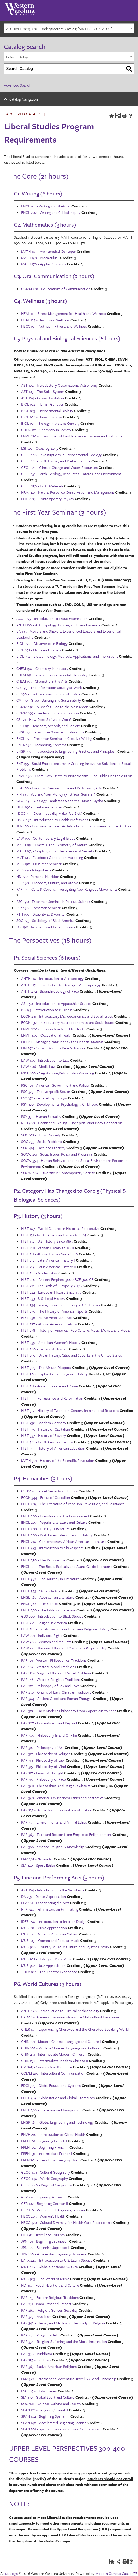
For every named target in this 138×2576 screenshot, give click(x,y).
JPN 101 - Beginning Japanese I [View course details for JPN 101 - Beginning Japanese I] (44, 2241)
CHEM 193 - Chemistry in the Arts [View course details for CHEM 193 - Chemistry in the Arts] (42, 681)
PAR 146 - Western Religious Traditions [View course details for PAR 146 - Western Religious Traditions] (50, 1679)
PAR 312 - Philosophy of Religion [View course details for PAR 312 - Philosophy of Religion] (45, 1753)
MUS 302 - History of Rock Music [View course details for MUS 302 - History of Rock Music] (46, 1959)
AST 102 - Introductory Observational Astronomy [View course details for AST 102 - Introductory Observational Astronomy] (59, 385)
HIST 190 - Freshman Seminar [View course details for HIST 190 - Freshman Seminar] (39, 807)
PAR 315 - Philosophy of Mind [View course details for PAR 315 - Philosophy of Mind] (43, 1766)
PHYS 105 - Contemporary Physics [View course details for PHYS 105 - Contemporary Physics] (47, 498)
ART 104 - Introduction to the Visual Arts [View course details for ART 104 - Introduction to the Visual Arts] (52, 1890)
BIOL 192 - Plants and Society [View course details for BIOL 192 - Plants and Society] (38, 650)
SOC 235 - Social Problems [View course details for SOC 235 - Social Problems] (41, 1141)
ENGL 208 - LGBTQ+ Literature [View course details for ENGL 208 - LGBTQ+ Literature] (45, 1528)
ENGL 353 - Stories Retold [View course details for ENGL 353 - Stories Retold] (41, 1590)
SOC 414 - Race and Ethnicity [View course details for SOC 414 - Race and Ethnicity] (43, 1147)
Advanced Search (17, 85)
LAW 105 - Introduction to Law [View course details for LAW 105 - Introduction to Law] (45, 1060)
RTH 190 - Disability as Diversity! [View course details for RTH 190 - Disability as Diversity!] (40, 914)
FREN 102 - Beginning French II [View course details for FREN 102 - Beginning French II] (45, 2147)
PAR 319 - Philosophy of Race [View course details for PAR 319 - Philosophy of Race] (43, 1779)
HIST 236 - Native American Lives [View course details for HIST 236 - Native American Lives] (46, 1317)
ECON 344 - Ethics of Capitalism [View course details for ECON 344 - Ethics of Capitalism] (45, 1497)
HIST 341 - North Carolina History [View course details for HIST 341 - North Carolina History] (47, 1441)
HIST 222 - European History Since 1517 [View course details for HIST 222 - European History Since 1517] (51, 1292)
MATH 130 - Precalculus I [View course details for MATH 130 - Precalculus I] (40, 257)
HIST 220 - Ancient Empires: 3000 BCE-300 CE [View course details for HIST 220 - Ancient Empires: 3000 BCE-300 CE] (57, 1279)
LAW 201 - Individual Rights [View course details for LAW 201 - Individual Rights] (41, 1635)
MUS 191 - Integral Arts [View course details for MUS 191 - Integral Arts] (33, 870)
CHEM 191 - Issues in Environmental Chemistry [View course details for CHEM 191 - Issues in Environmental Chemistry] (51, 674)
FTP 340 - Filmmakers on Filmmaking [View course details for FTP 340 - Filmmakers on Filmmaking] (49, 1909)
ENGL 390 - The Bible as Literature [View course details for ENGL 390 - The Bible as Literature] (48, 1610)
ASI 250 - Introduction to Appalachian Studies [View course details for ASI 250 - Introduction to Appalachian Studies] (56, 1003)
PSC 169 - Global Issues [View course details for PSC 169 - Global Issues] (39, 2390)
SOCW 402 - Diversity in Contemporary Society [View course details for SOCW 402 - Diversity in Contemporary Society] (58, 1172)
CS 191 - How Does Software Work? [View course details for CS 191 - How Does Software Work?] (44, 719)
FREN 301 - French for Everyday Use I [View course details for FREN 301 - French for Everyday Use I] (50, 2160)
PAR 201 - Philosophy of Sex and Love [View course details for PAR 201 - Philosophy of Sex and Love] (50, 1685)
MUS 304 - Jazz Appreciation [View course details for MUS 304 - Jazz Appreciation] (43, 1965)
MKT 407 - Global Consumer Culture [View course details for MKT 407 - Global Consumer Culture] (49, 2266)
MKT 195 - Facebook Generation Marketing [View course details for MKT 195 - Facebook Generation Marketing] (49, 857)
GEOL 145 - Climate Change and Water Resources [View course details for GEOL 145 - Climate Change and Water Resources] (59, 467)
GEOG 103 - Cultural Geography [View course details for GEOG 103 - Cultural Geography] (45, 2172)
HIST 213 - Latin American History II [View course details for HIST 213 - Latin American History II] (48, 1266)
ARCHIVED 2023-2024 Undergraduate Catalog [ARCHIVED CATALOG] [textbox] (59, 28)
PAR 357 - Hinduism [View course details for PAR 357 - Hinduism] (36, 2360)
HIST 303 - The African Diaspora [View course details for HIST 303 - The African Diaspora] (46, 1367)
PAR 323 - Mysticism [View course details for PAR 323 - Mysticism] (36, 2316)
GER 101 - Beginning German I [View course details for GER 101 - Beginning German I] (44, 2197)
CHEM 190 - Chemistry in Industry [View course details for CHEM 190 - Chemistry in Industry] (42, 668)
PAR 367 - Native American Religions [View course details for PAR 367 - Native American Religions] (49, 2366)
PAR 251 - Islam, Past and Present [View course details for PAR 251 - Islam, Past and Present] (46, 2303)
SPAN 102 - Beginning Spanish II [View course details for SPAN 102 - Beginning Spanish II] (45, 2416)
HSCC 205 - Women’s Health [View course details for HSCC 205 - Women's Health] (43, 2216)
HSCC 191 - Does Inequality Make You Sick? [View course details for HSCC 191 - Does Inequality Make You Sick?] (49, 813)
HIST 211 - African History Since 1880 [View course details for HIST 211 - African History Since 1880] (49, 1254)
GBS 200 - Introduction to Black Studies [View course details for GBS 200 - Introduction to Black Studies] (52, 1616)
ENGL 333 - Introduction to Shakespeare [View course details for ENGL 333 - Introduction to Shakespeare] (52, 1547)
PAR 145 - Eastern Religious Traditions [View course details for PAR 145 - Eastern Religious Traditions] (50, 2297)
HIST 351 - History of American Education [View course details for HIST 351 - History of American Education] (53, 1448)
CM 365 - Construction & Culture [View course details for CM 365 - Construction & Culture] (46, 2067)
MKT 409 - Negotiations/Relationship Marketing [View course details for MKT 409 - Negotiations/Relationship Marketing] (57, 1073)
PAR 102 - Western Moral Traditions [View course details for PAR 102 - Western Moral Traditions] (48, 1666)
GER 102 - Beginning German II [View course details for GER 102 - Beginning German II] (44, 2203)
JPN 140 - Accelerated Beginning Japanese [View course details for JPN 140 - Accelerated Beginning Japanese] (54, 2253)
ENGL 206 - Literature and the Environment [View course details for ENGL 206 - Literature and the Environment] (55, 1516)
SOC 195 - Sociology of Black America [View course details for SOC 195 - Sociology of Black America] (45, 920)
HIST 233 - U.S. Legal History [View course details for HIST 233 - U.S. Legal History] (43, 1298)
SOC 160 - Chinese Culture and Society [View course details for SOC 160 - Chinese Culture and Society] (51, 2403)
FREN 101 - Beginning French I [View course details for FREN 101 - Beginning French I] (44, 2140)
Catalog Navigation (23, 99)
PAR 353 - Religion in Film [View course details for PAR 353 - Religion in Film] (40, 2335)
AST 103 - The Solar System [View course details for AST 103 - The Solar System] (42, 391)
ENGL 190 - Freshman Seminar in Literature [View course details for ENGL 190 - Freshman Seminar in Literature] (50, 732)
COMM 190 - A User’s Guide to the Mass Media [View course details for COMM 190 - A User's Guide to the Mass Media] (52, 706)
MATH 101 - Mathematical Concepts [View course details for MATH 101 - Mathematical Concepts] (48, 251)
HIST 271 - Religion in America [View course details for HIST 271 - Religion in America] (44, 1622)
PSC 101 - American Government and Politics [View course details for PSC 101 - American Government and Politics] (55, 1085)
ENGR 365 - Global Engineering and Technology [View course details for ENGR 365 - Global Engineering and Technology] (57, 2122)
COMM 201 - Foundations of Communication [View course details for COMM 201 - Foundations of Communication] (55, 288)
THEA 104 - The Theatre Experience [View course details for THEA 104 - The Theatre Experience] (49, 1971)
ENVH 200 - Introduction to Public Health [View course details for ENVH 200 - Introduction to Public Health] (53, 1028)
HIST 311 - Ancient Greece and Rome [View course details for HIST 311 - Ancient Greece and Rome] (49, 1386)
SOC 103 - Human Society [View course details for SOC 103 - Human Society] (41, 1135)
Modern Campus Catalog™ (116, 2573)
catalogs (11, 2573)
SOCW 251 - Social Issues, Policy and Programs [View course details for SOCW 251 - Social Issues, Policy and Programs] (57, 1154)
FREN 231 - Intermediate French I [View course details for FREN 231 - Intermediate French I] (46, 2153)
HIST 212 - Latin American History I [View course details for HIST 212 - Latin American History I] (48, 1260)
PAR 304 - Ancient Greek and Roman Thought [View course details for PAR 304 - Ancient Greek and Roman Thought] (56, 1698)
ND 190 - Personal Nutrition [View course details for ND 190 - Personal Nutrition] (37, 876)
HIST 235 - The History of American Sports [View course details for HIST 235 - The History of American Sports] (54, 1311)
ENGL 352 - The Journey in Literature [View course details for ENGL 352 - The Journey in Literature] (50, 1578)
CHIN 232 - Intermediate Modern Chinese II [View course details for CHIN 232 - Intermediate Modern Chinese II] (54, 2060)
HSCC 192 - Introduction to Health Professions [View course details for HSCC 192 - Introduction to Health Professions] (52, 819)
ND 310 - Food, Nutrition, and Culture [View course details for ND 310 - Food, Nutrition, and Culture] (50, 2285)
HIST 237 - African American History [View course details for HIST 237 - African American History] (49, 1324)
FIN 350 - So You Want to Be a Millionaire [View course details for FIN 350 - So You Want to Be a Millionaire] (53, 1048)
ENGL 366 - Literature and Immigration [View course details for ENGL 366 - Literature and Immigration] (51, 2110)
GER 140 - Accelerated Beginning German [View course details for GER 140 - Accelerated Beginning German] (53, 2209)
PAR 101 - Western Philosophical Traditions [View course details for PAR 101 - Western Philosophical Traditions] (53, 1660)
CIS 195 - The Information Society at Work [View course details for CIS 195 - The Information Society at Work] (49, 687)
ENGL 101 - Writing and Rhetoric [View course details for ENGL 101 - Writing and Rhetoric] (45, 206)
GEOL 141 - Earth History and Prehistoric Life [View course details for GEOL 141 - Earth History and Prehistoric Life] (55, 461)
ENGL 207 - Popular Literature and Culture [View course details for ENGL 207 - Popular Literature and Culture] (54, 1522)
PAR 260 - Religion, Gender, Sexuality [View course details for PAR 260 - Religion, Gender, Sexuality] (49, 2310)
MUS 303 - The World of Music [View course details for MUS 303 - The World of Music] (45, 2278)
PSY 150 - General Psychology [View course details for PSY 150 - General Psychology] (44, 1097)
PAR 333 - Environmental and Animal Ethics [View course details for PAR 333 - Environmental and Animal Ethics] (54, 1822)
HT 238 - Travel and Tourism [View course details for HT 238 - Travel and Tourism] (43, 2234)
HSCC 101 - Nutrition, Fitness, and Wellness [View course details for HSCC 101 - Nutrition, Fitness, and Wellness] (54, 326)
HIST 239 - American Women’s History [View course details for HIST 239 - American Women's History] (50, 1342)
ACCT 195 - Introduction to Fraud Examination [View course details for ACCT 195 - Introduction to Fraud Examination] (52, 618)
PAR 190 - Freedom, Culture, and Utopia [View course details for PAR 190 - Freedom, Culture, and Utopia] (47, 882)
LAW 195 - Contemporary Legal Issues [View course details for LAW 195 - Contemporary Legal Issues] (45, 838)
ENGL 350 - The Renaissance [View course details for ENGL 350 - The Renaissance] (43, 1560)
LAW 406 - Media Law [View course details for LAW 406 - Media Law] (38, 1066)
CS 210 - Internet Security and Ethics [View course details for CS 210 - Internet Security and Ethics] (49, 1491)
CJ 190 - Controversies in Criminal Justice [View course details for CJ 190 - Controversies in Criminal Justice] (48, 694)
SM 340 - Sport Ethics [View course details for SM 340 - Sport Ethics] (38, 1865)
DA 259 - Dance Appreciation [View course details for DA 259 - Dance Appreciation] (43, 1896)
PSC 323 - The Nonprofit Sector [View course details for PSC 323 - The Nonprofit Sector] (45, 1091)
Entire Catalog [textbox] (17, 56)
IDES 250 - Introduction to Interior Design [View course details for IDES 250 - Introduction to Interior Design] (53, 1921)
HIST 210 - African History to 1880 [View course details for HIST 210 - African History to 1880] (47, 1247)
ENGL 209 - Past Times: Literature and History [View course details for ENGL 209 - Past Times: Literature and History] (57, 1535)
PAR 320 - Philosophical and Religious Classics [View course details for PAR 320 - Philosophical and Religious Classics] (55, 1785)
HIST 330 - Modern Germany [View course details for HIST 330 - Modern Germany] (43, 1422)
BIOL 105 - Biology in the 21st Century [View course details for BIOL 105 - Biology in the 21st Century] (50, 423)
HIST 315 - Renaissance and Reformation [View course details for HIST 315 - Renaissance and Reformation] (52, 1398)
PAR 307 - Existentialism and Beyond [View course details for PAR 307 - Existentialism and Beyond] (49, 1723)
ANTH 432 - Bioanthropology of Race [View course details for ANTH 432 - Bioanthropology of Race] (50, 991)
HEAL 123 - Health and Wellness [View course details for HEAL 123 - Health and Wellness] (45, 319)
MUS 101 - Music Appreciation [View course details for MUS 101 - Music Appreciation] (44, 1927)
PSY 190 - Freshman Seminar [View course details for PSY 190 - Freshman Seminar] (38, 907)
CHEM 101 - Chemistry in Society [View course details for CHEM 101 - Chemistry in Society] (46, 429)
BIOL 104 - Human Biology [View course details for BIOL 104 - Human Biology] (41, 417)
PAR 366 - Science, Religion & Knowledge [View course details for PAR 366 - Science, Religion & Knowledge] (52, 1846)
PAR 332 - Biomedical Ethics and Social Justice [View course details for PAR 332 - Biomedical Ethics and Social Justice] (56, 1810)
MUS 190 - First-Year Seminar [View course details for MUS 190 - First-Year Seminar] (39, 863)
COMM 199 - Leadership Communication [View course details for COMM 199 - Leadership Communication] (47, 713)
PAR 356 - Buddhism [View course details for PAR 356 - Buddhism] (36, 2353)
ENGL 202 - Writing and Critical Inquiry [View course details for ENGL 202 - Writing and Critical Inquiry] (50, 212)
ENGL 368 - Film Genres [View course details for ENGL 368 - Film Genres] (39, 1603)
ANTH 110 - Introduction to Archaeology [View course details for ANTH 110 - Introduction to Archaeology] (52, 978)
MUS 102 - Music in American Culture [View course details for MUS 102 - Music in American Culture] (49, 1934)
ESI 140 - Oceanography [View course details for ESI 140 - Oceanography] (39, 448)
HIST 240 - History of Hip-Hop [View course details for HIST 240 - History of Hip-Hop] (44, 1348)
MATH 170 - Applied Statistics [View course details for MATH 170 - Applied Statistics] (43, 264)
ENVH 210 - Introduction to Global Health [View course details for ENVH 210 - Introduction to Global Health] (53, 2134)
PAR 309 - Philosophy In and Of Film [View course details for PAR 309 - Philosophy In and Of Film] (49, 1735)
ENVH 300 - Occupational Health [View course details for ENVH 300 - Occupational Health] (46, 1035)
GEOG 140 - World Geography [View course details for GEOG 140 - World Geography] (44, 2178)
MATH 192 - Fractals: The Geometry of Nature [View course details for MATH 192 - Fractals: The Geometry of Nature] (52, 844)
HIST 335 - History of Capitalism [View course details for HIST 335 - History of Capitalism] (45, 1429)
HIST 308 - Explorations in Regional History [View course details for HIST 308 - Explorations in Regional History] (54, 1373)
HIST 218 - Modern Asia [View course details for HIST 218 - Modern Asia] (39, 1273)
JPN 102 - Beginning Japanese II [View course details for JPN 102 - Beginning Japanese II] (45, 2247)
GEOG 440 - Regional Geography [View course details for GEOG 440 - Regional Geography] (46, 2184)
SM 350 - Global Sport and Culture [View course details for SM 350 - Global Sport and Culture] (47, 2397)
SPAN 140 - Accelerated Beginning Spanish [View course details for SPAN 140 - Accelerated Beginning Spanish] (53, 2422)
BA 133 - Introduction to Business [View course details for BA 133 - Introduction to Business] (46, 1009)
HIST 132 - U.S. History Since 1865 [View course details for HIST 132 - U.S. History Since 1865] (47, 1241)
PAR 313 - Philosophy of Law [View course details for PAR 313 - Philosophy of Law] (43, 1760)
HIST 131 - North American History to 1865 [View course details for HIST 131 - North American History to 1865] (53, 1234)
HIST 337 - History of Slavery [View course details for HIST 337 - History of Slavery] (43, 1435)
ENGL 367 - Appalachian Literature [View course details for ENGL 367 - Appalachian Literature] (47, 1597)
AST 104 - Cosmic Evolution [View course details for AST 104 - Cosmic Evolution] (42, 398)
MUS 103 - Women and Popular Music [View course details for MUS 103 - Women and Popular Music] (50, 1940)
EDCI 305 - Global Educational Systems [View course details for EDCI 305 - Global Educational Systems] (51, 2085)
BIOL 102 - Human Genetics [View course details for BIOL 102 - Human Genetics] (42, 404)
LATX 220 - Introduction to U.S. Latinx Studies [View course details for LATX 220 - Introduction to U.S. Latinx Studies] (56, 2260)
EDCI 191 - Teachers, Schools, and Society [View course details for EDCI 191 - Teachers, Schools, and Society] (48, 725)
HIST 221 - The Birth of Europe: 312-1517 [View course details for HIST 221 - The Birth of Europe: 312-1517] (51, 1285)
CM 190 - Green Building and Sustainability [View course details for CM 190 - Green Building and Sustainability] (48, 700)
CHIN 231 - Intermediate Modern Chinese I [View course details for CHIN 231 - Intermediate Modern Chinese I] (54, 2054)
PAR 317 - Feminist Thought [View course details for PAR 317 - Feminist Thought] (42, 1772)
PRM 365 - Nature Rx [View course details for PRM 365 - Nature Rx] (37, 1859)
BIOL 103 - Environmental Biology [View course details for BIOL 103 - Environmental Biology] (47, 410)
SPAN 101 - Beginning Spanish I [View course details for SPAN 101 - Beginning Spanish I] (44, 2410)
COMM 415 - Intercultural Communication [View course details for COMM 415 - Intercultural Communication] (53, 2073)
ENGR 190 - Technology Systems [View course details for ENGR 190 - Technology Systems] (41, 744)
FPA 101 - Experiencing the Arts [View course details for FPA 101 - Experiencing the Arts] (45, 1902)
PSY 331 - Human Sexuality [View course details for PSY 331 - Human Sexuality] (41, 1116)
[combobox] (69, 28)
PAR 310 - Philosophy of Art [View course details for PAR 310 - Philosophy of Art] (42, 1747)
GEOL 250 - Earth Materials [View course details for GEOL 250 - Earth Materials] (42, 486)
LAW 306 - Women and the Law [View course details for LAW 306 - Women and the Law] (46, 1641)
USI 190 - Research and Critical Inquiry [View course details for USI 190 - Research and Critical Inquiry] (45, 926)
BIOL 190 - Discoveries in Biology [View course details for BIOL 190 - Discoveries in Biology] (42, 643)
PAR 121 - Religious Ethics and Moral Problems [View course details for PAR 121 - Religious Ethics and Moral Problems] (56, 1673)
